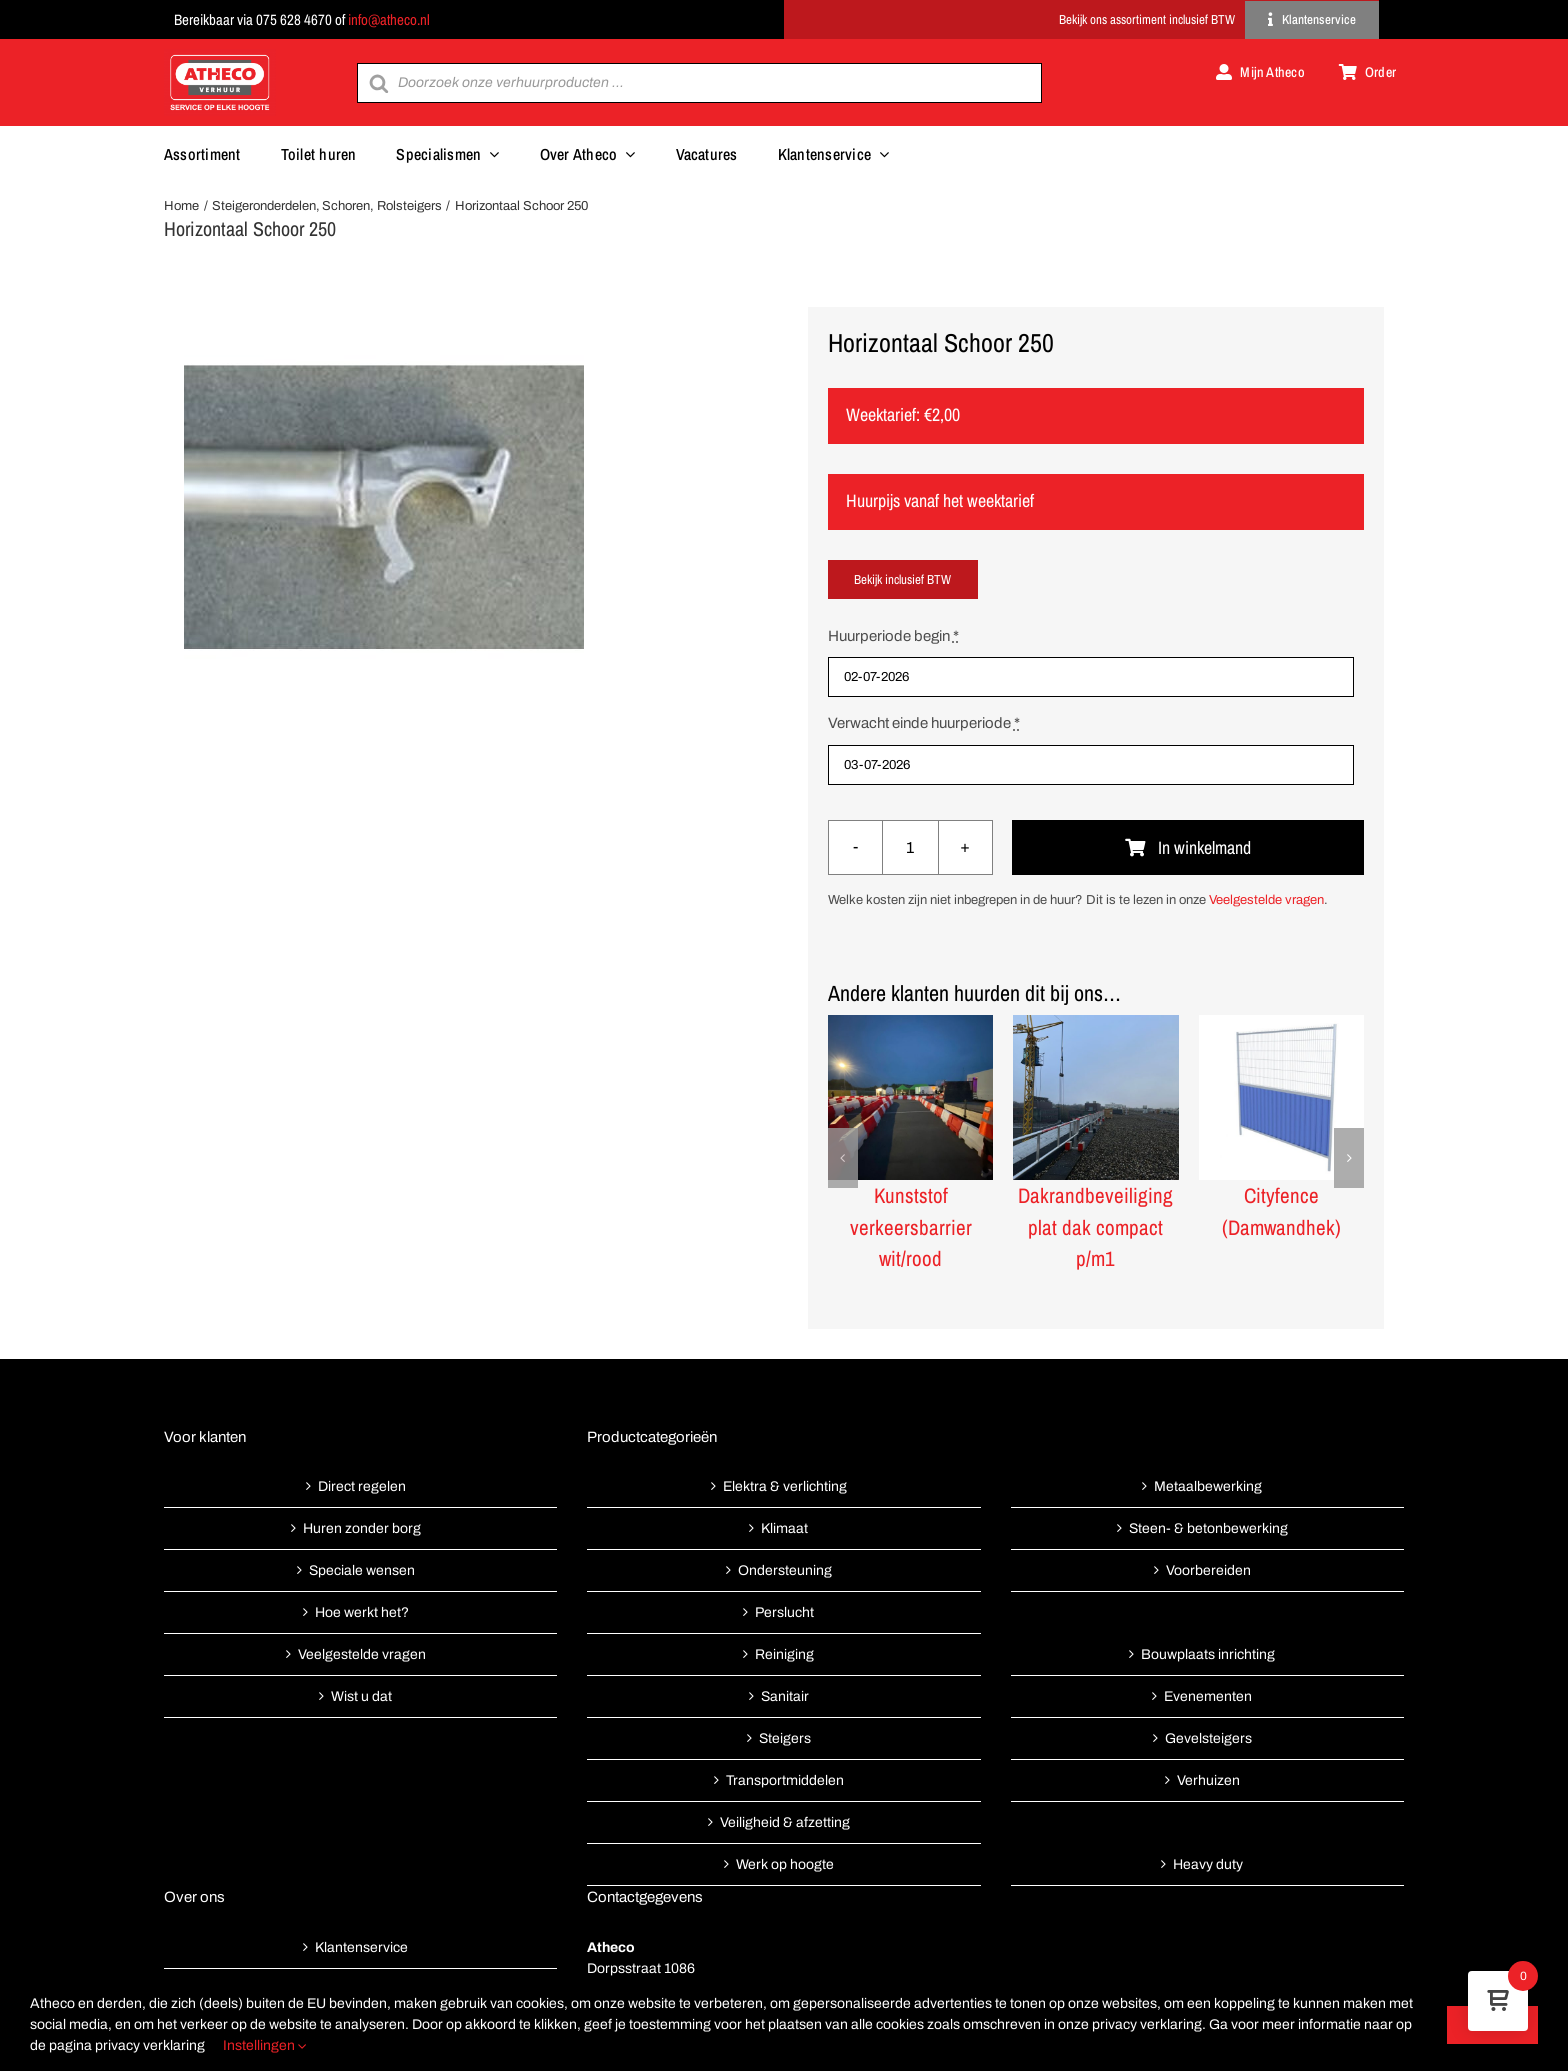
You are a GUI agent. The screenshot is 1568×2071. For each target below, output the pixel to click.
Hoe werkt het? (362, 1612)
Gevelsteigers (1208, 1738)
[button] (843, 1158)
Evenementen (1208, 1696)
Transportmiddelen (785, 1780)
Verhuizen (1208, 1780)
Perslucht (784, 1612)
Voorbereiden (1208, 1570)
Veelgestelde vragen (1266, 900)
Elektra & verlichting (785, 1486)
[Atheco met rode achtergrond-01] (220, 56)
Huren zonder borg (362, 1528)
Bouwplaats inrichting (1208, 1654)
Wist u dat (361, 1696)
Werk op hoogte (785, 1864)
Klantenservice (361, 1947)
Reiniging (784, 1654)
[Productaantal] (910, 847)
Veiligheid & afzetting (785, 1822)
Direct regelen (362, 1486)
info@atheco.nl (389, 19)
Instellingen (265, 2045)
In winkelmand (1188, 847)
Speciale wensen (362, 1570)
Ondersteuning (785, 1570)
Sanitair (785, 1696)
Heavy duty (1208, 1864)
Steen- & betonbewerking (1208, 1528)
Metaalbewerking (1208, 1486)
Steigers (785, 1738)
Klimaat (784, 1528)
